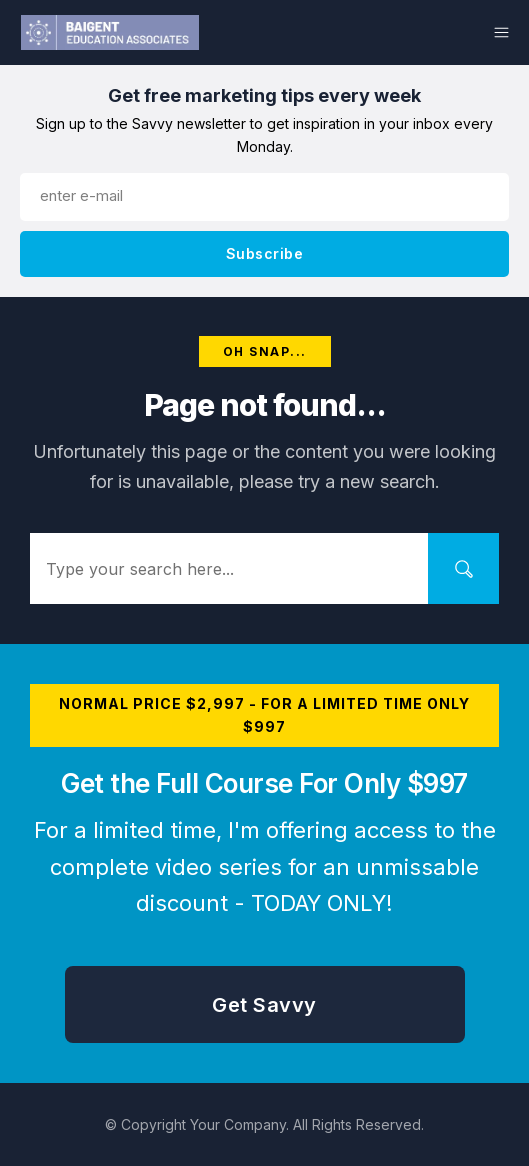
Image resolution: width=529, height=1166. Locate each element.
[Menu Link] (424, 32)
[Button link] (264, 254)
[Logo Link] (110, 32)
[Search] (463, 568)
